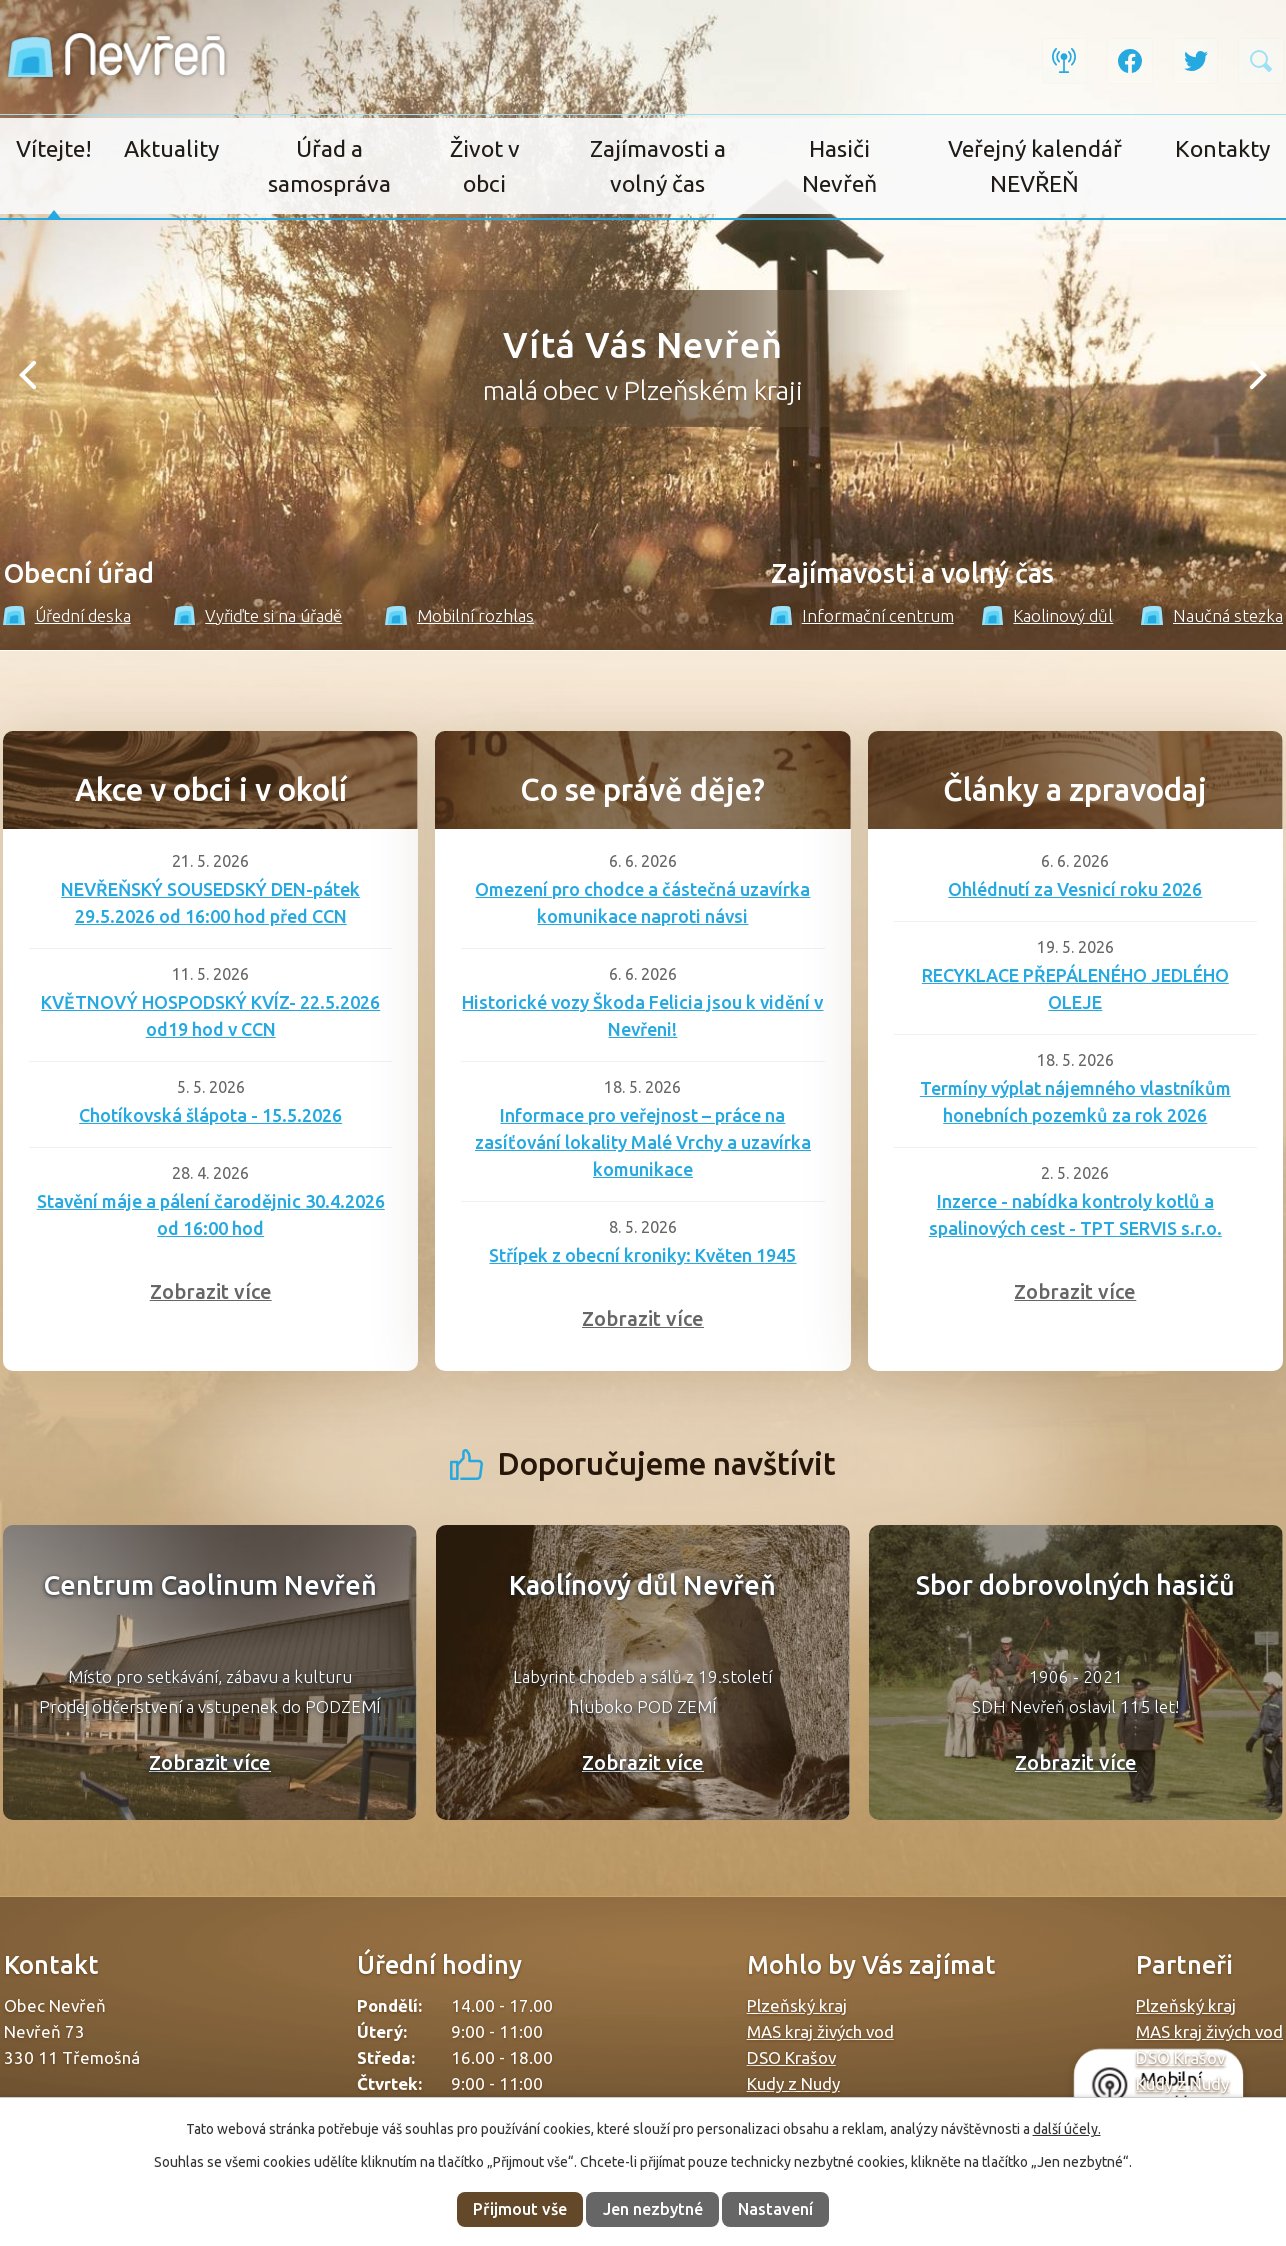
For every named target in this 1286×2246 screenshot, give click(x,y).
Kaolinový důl (1048, 615)
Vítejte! (54, 148)
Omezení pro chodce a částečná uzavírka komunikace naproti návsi (642, 902)
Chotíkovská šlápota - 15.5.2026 (210, 1115)
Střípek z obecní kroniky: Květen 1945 (642, 1255)
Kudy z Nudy (793, 2083)
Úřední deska (67, 615)
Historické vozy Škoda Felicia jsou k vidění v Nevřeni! (642, 1015)
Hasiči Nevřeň (839, 166)
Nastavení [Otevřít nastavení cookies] (775, 2209)
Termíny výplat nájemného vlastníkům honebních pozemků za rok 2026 (1075, 1101)
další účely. (1067, 2129)
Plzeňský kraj (797, 2005)
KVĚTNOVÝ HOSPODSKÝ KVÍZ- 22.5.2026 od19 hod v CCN (210, 1015)
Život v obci (485, 166)
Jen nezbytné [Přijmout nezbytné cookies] (653, 2209)
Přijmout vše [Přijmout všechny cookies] (520, 2209)
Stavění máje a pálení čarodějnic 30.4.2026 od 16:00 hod (211, 1214)
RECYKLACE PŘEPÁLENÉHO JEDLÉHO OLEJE (1075, 988)
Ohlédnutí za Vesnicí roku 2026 (1075, 889)
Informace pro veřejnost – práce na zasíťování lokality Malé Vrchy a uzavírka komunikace (643, 1142)
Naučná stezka (1212, 615)
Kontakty (1222, 148)
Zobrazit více (211, 1291)
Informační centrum (862, 615)
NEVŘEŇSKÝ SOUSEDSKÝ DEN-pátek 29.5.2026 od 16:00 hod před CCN (210, 902)
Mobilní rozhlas (459, 615)
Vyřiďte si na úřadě (258, 615)
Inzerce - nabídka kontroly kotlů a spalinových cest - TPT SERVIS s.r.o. (1075, 1214)
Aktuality (171, 148)
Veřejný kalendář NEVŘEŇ (1035, 166)
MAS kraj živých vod (820, 2031)
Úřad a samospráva (329, 166)
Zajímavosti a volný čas (658, 166)
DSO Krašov (791, 2057)
